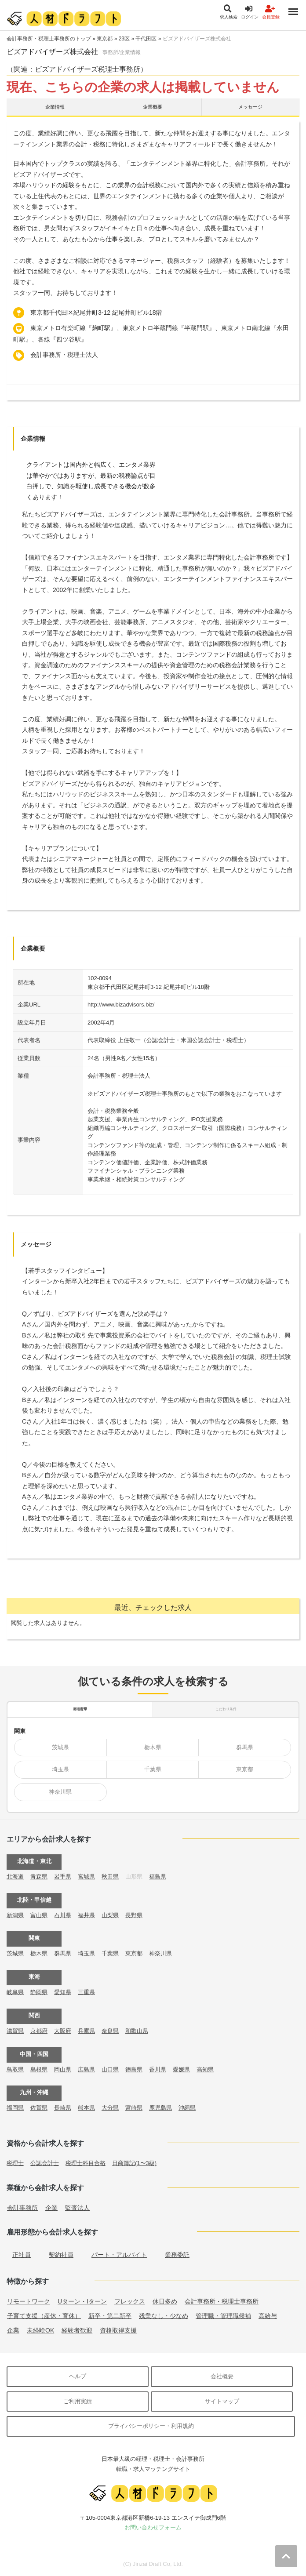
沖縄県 (187, 2107)
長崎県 (62, 2107)
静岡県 (38, 1992)
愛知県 (62, 1992)
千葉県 (152, 1769)
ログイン (250, 12)
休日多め (165, 2301)
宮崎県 (133, 2107)
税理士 (15, 2163)
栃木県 (152, 1747)
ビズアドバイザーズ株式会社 (197, 39)
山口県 (110, 2069)
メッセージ (250, 106)
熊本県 (86, 2107)
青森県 (38, 1876)
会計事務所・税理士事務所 (222, 2301)
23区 (124, 39)
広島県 (86, 2069)
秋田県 (110, 1876)
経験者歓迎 (77, 2330)
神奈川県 (60, 1791)
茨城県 (60, 1747)
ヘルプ (77, 2376)
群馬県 (244, 1747)
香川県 (157, 2069)
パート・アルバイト (119, 2254)
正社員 (21, 2254)
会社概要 (222, 2376)
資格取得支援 (118, 2330)
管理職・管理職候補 (223, 2315)
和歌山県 (136, 2030)
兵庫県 (86, 2030)
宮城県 (86, 1876)
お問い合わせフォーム (153, 2527)
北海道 (15, 1876)
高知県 (205, 2069)
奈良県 (110, 2030)
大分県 (110, 2107)
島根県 (38, 2069)
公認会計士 (44, 2163)
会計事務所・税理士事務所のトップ (49, 39)
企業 (51, 2207)
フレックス (129, 2301)
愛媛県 (181, 2069)
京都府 (38, 2030)
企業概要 (152, 106)
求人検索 (228, 12)
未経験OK (40, 2330)
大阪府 (62, 2030)
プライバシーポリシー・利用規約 (151, 2426)
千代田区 (146, 39)
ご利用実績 (77, 2401)
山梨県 (110, 1915)
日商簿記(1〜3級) (134, 2163)
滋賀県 (15, 2030)
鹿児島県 (160, 2107)
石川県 (62, 1915)
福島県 (157, 1876)
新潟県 (15, 1915)
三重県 (86, 1992)
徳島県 (133, 2069)
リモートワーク (28, 2301)
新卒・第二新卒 (109, 2315)
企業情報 (55, 106)
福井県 (86, 1915)
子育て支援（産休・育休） (44, 2315)
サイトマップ (222, 2401)
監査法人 (77, 2207)
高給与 (268, 2315)
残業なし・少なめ (163, 2315)
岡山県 (62, 2069)
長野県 (133, 1915)
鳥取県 (15, 2069)
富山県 (38, 1915)
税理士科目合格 (86, 2163)
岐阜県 (15, 1992)
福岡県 (15, 2107)
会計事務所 (22, 2207)
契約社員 (61, 2254)
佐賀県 (38, 2107)
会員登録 (271, 12)
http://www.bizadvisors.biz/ (120, 1004)
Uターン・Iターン (82, 2301)
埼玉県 (60, 1769)
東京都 (105, 39)
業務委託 (177, 2254)
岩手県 (62, 1876)
